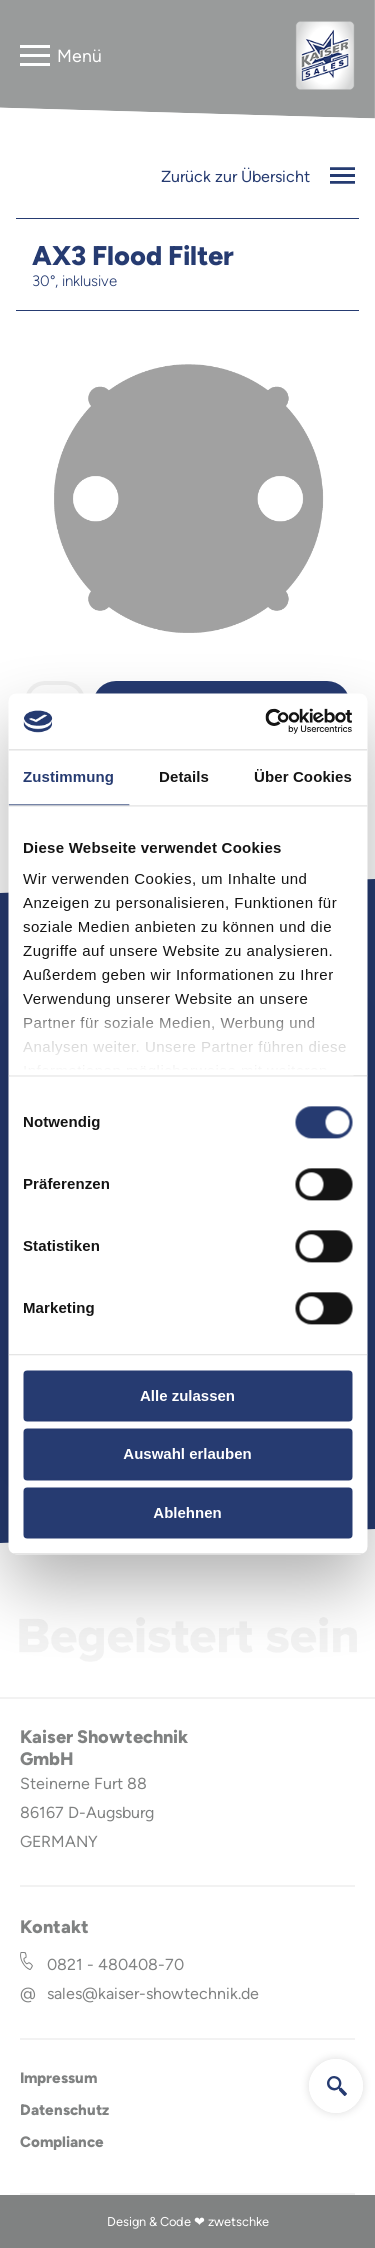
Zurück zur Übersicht (258, 176)
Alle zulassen (187, 1395)
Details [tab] (184, 776)
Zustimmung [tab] (68, 776)
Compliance (62, 2142)
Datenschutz (64, 2110)
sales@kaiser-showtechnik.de (153, 1993)
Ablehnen (187, 1512)
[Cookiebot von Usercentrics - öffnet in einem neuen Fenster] (267, 721)
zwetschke (238, 2221)
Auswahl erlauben (187, 1454)
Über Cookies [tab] (303, 776)
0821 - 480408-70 (115, 1964)
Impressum (58, 2078)
